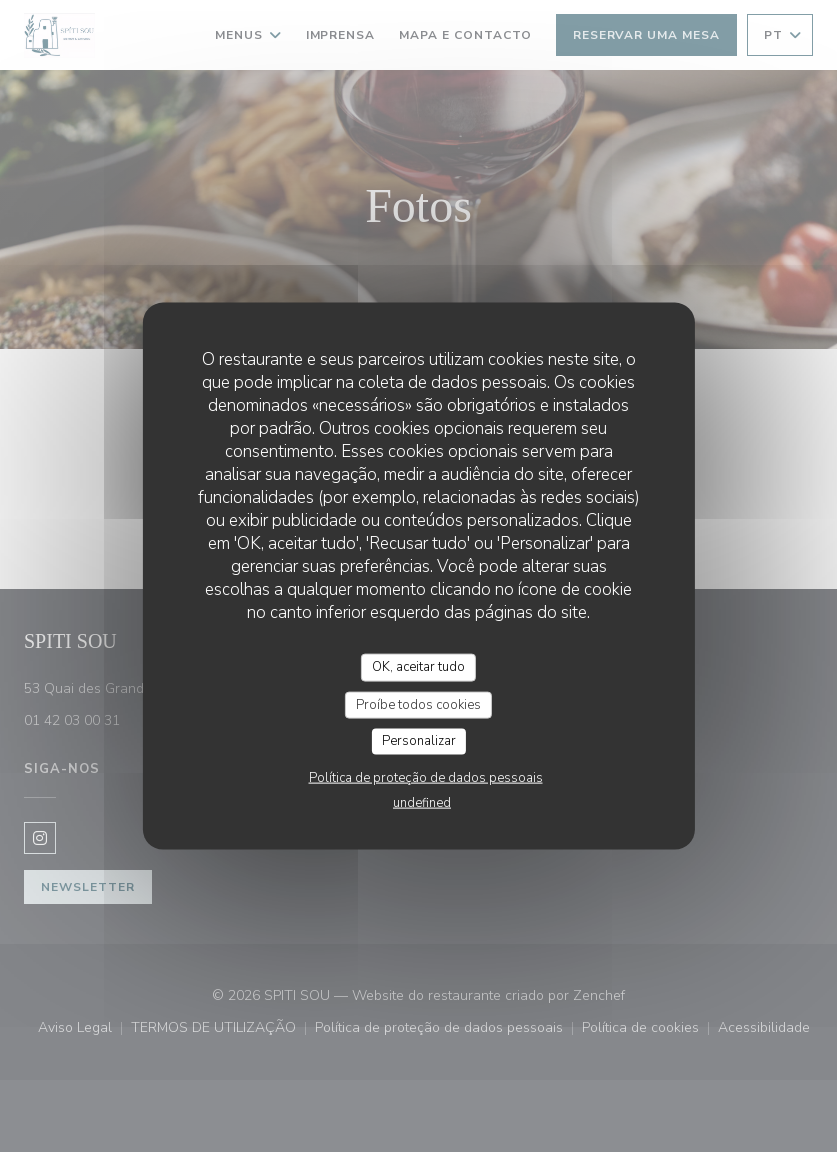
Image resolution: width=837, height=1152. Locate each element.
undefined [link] (422, 802)
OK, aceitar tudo (418, 667)
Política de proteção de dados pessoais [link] (426, 777)
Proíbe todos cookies (418, 704)
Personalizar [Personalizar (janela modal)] (419, 741)
